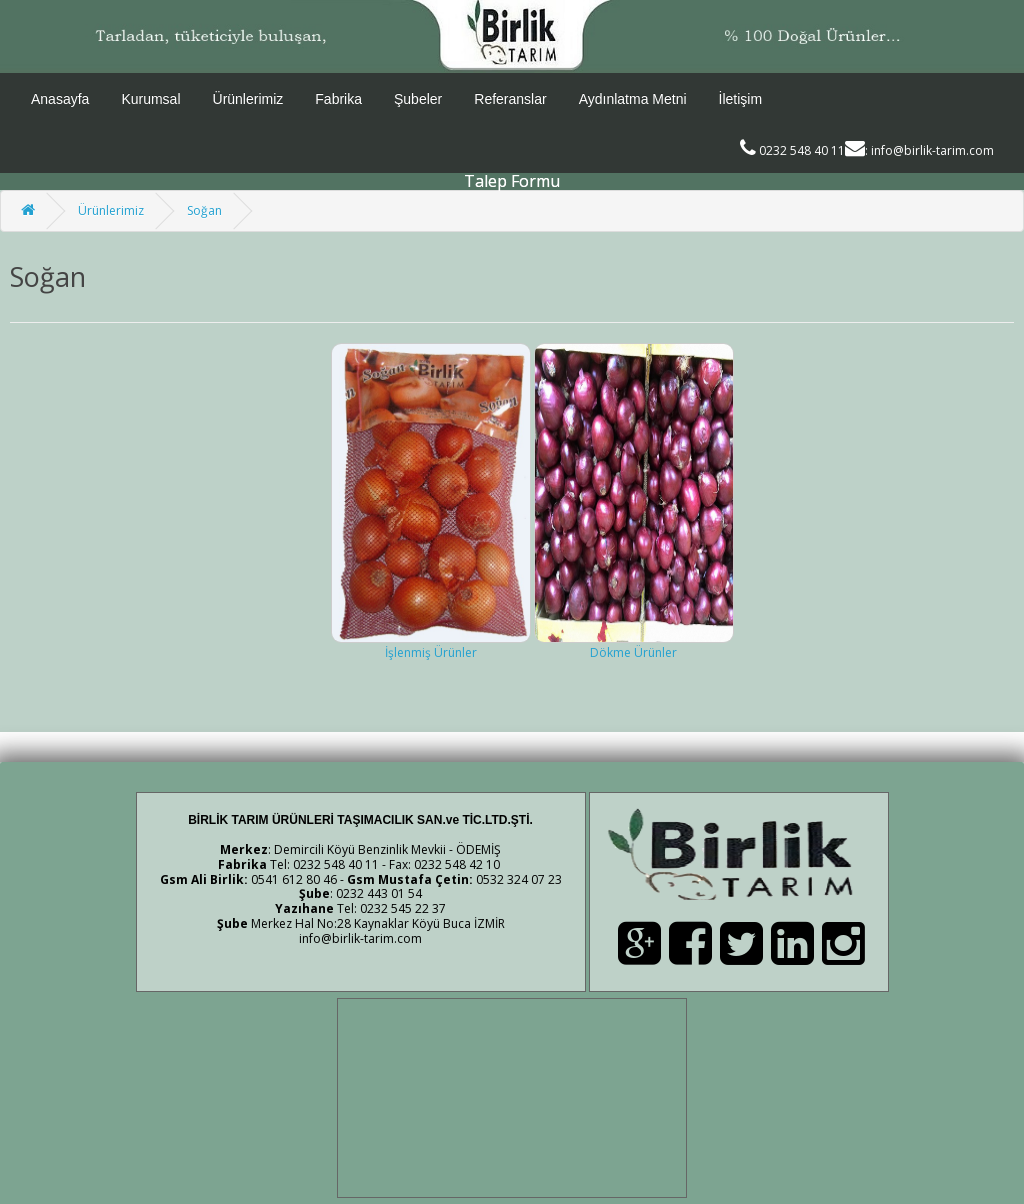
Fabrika (338, 99)
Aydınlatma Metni (633, 99)
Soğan (204, 210)
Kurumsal (150, 99)
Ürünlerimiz (248, 99)
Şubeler (418, 99)
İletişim (741, 99)
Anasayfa (60, 99)
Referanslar (510, 99)
